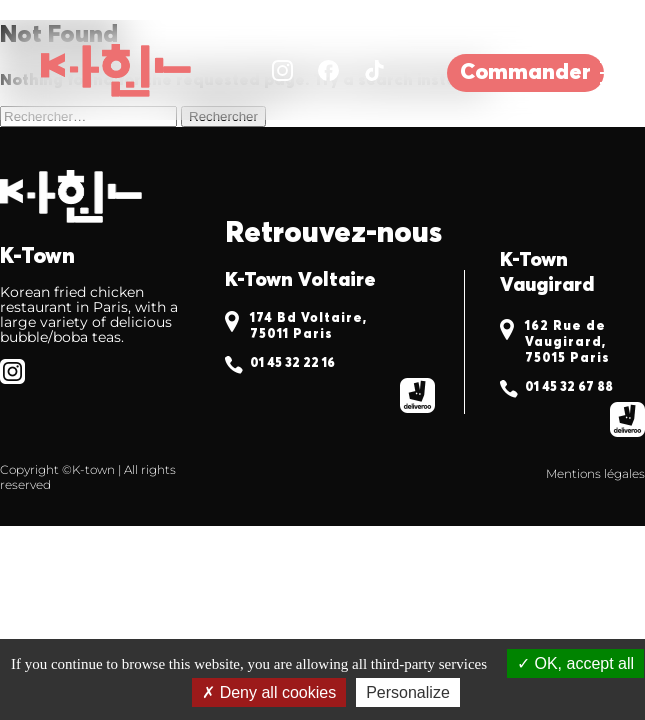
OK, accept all (575, 663)
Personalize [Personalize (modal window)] (408, 692)
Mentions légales (595, 473)
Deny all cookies (269, 692)
